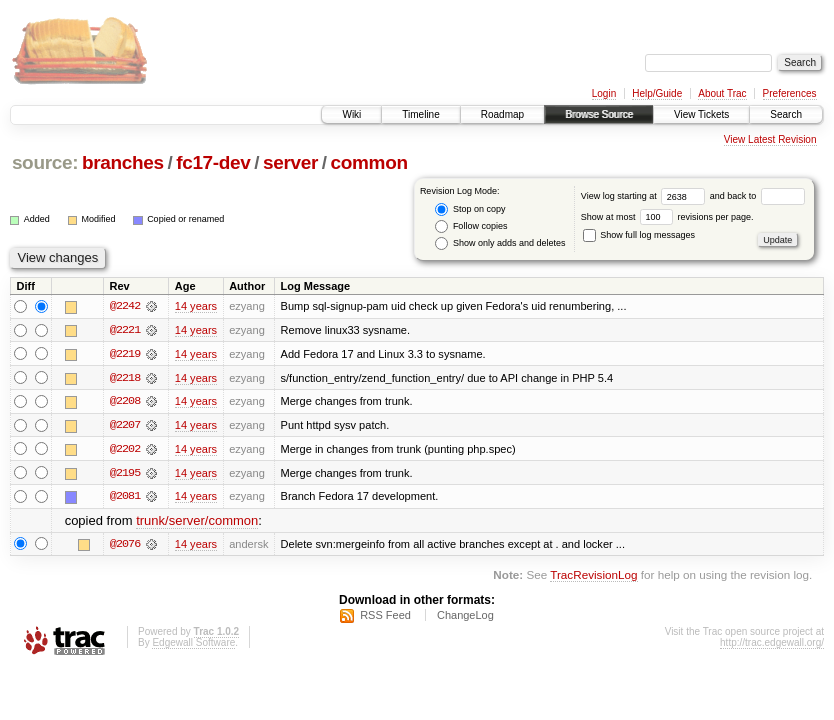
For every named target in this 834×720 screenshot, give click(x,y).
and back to (757, 196)
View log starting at (645, 196)
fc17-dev (213, 162)
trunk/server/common (197, 522)
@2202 (125, 450)
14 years (196, 306)
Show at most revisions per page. (667, 217)
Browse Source (599, 114)
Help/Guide (657, 93)
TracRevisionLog (593, 576)
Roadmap (502, 114)
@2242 (125, 306)
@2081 (125, 498)
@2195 (125, 474)
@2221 (125, 330)
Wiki (351, 114)
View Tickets (701, 114)
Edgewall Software (193, 644)
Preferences (790, 93)
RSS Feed (385, 617)
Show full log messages (639, 235)
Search (786, 114)
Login (604, 93)
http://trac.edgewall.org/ (772, 644)
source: (45, 162)
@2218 (125, 378)
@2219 (125, 354)
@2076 (125, 546)
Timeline (420, 114)
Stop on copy (470, 209)
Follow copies (471, 226)
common (369, 162)
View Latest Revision (770, 139)
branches (123, 162)
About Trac (722, 93)
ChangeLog (465, 617)
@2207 (125, 426)
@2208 (125, 402)
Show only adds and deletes (500, 243)
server (290, 162)
